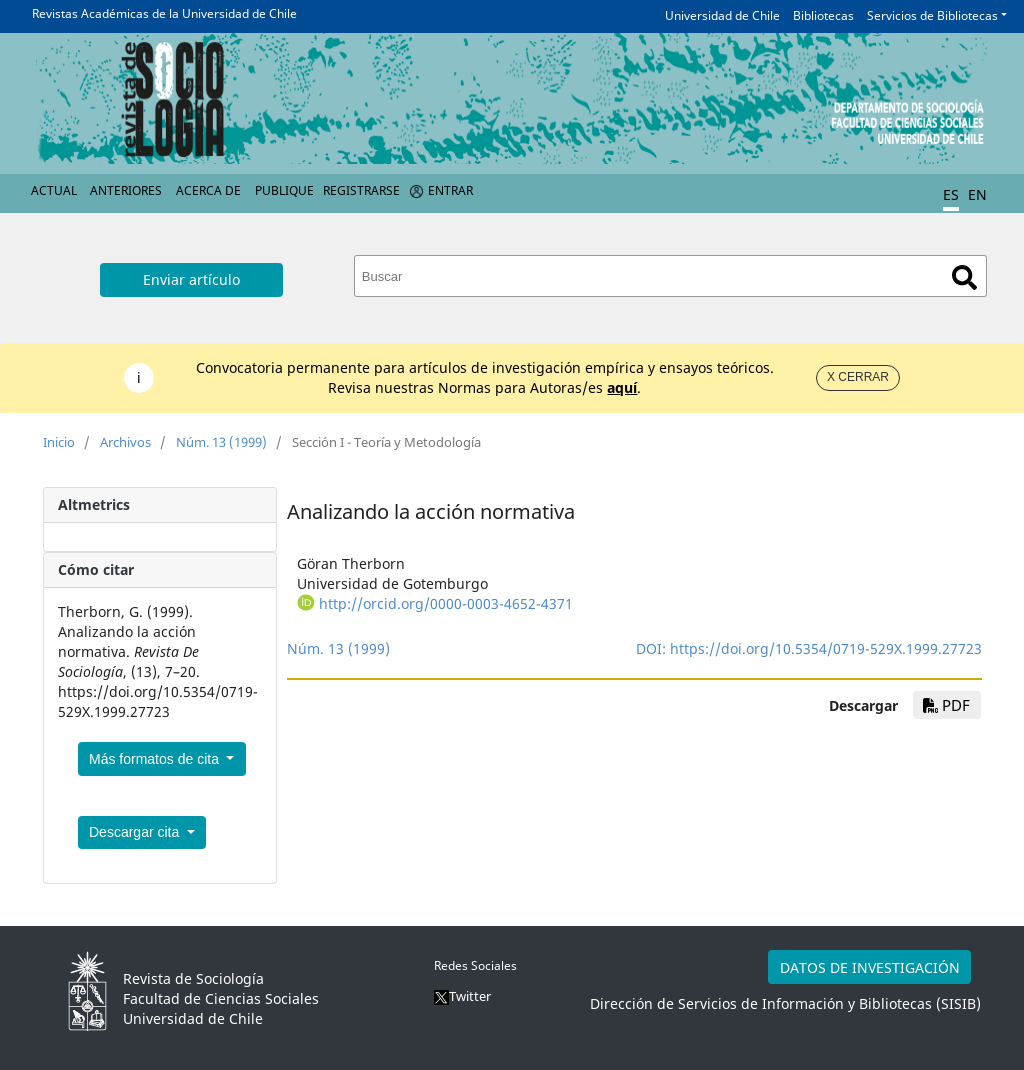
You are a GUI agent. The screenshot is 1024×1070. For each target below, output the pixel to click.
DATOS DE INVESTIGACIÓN (870, 967)
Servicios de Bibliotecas (932, 15)
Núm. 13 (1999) (221, 442)
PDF (946, 705)
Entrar (450, 190)
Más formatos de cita (156, 759)
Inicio (59, 442)
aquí (622, 387)
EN (977, 194)
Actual (54, 190)
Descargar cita (136, 832)
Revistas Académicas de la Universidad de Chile (164, 13)
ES (951, 194)
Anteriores (126, 190)
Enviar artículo (191, 279)
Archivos (125, 442)
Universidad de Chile (722, 15)
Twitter (462, 996)
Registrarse (361, 190)
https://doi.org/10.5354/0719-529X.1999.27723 (826, 648)
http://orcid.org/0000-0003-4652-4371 (446, 603)
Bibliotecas (823, 15)
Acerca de (208, 190)
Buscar (964, 277)
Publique (284, 190)
